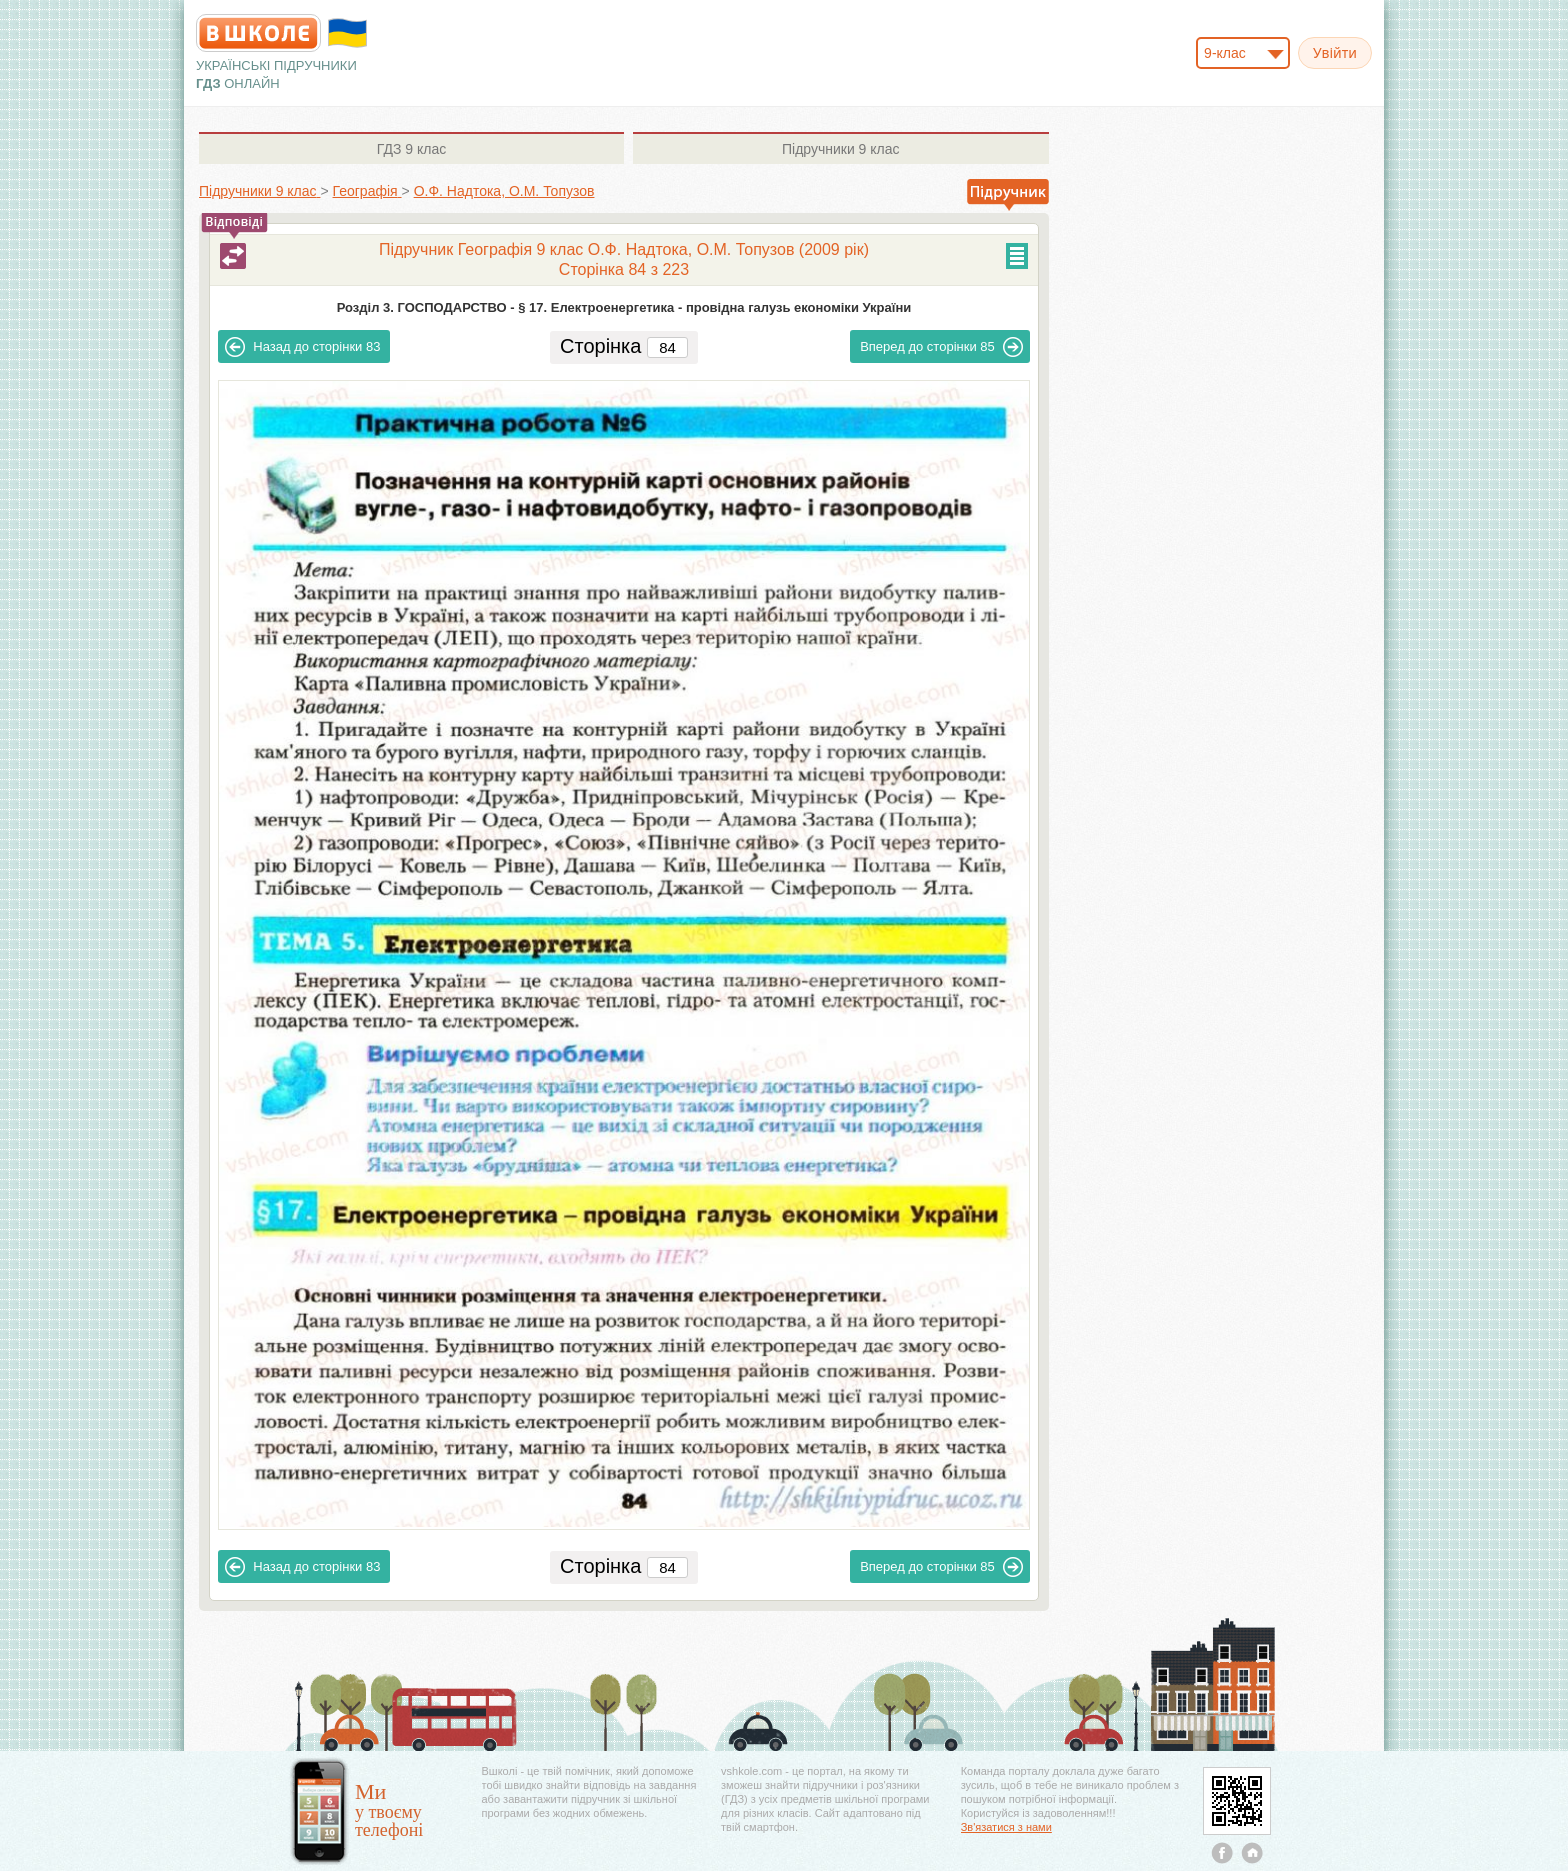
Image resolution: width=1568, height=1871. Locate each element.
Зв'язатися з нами (1006, 1827)
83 (302, 347)
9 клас (411, 149)
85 (941, 347)
